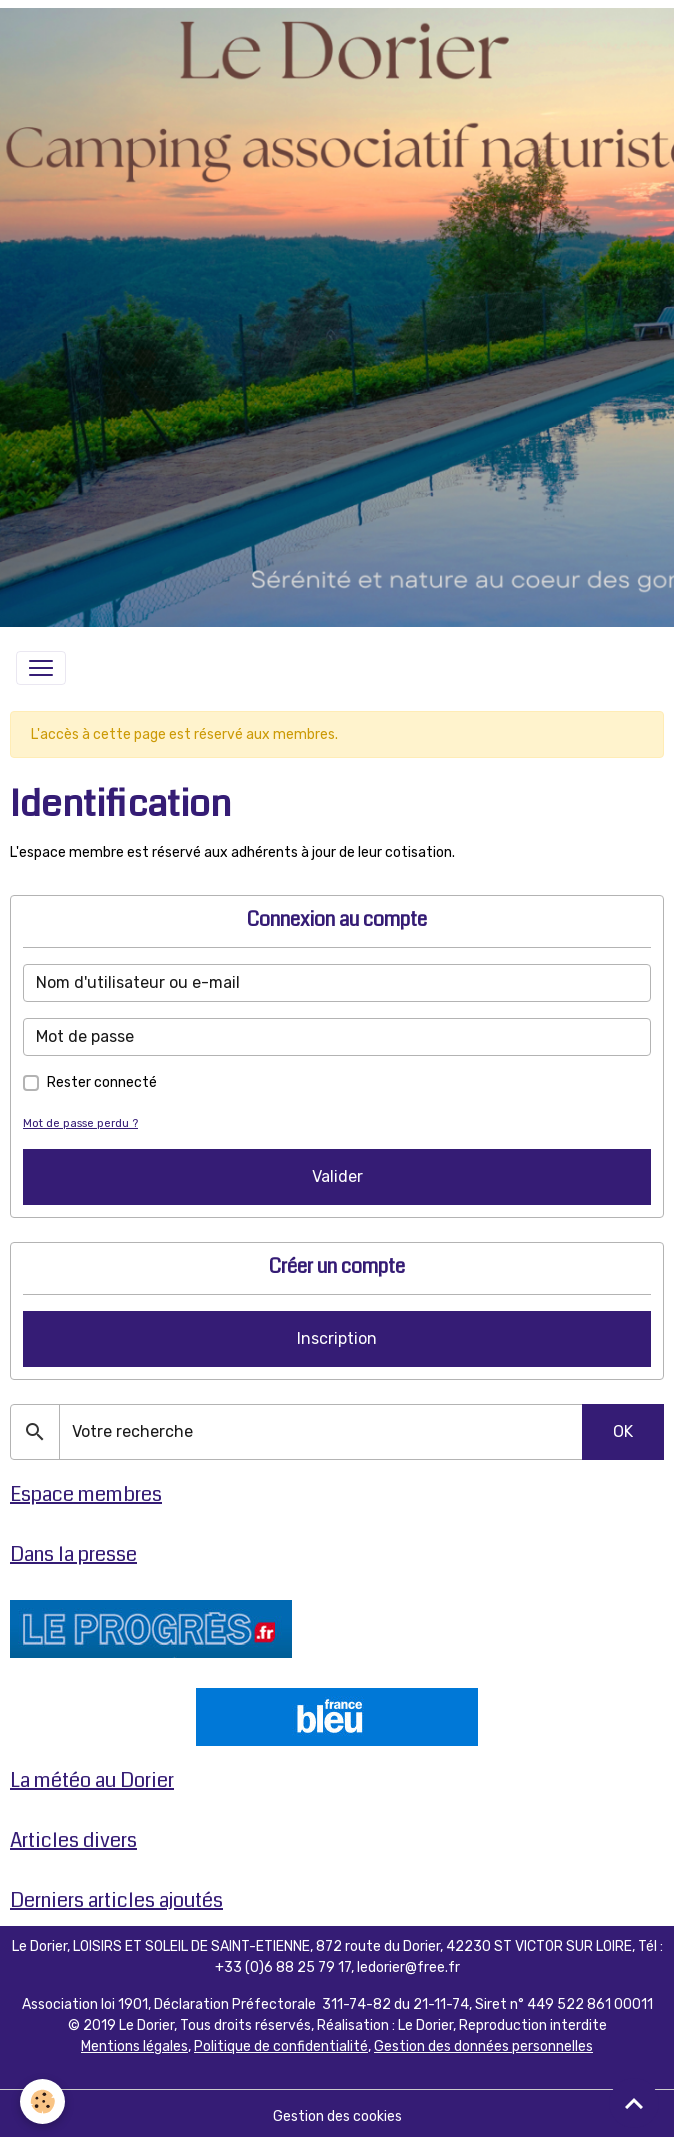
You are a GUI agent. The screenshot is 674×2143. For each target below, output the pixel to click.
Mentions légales (134, 2046)
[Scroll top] (634, 2103)
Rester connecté (102, 1082)
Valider (337, 1176)
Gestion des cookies (337, 2116)
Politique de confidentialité (281, 2046)
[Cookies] (42, 2101)
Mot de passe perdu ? (80, 1123)
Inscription (337, 1338)
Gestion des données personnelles (483, 2046)
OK (623, 1431)
